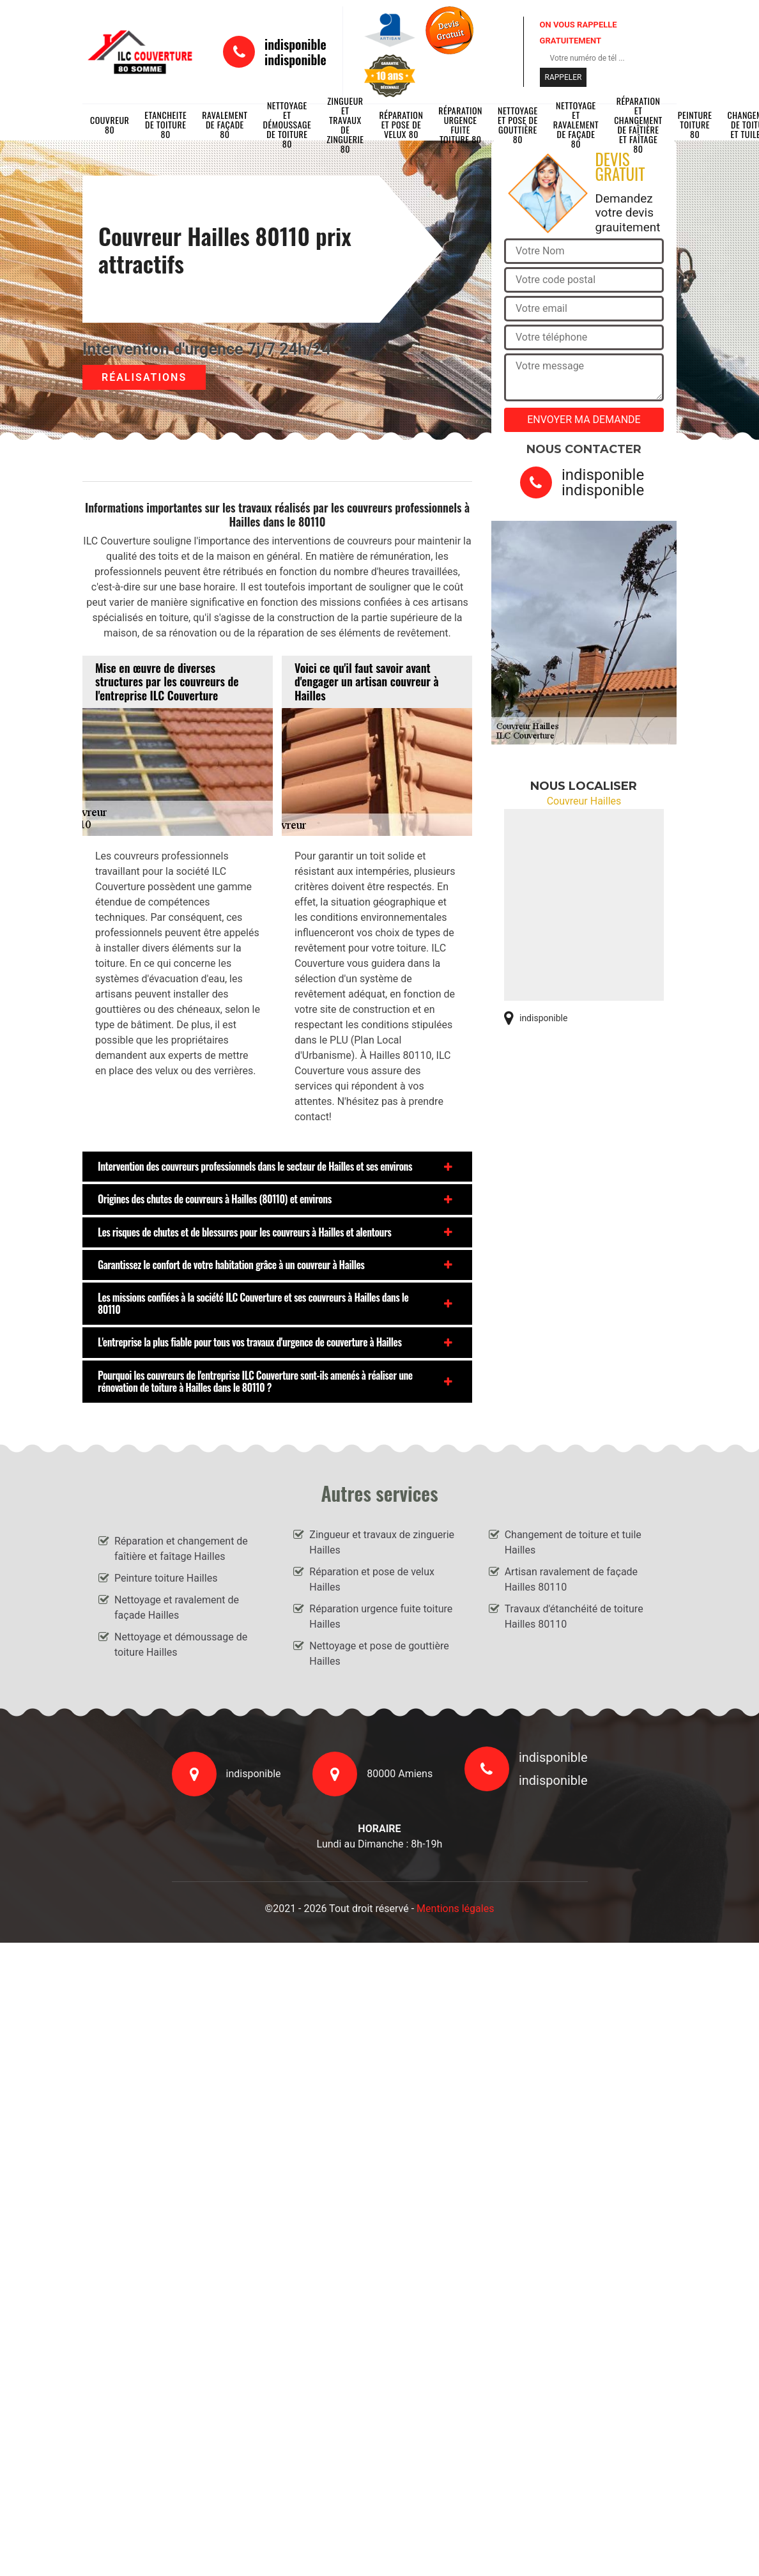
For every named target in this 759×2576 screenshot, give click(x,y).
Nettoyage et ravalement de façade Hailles (176, 1607)
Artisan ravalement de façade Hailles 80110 (571, 1579)
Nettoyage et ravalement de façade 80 (576, 125)
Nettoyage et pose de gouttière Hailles (378, 1653)
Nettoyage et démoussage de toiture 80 (287, 125)
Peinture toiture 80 (695, 125)
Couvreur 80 (109, 124)
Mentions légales (455, 1908)
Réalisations (144, 377)
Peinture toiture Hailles (165, 1578)
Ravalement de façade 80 (224, 125)
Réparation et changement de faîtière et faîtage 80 (638, 125)
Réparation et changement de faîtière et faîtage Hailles (181, 1548)
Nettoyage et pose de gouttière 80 (518, 125)
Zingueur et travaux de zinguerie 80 (345, 125)
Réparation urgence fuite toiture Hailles (380, 1616)
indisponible (295, 44)
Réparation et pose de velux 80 (401, 125)
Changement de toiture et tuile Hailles (573, 1542)
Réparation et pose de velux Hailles (371, 1579)
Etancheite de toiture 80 (165, 125)
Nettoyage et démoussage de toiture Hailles (180, 1644)
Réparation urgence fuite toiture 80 (460, 125)
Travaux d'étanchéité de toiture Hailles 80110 (574, 1616)
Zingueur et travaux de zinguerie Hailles (381, 1542)
